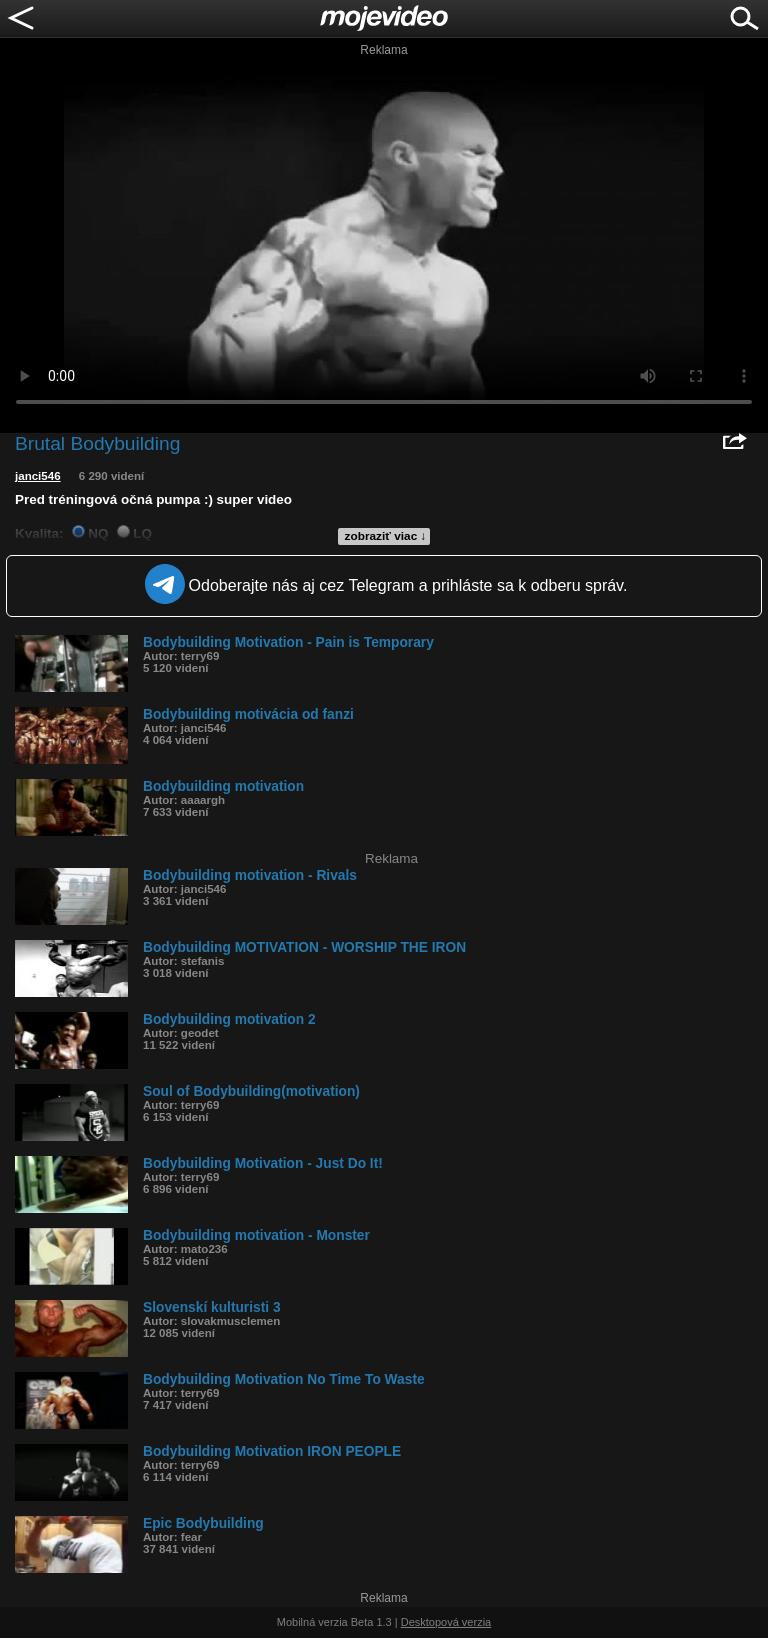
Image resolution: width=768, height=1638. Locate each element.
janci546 (38, 476)
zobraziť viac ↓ (386, 536)
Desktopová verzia (446, 1622)
